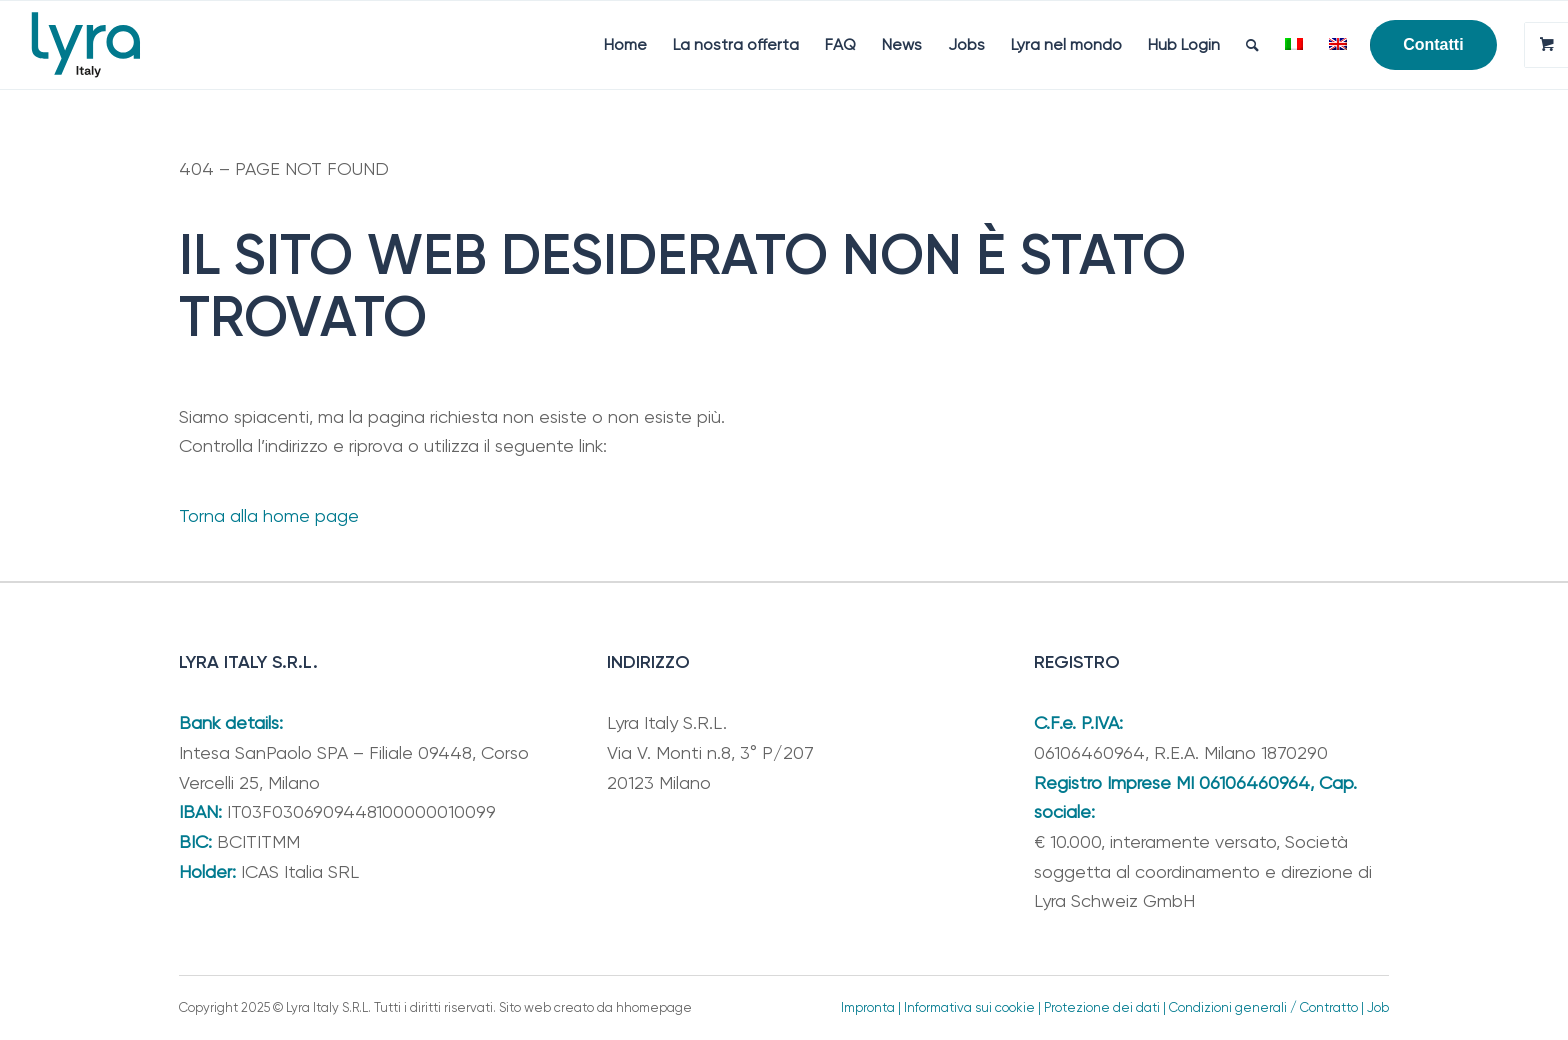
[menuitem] (625, 45)
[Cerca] (1252, 45)
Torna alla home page (269, 515)
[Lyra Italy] (86, 45)
